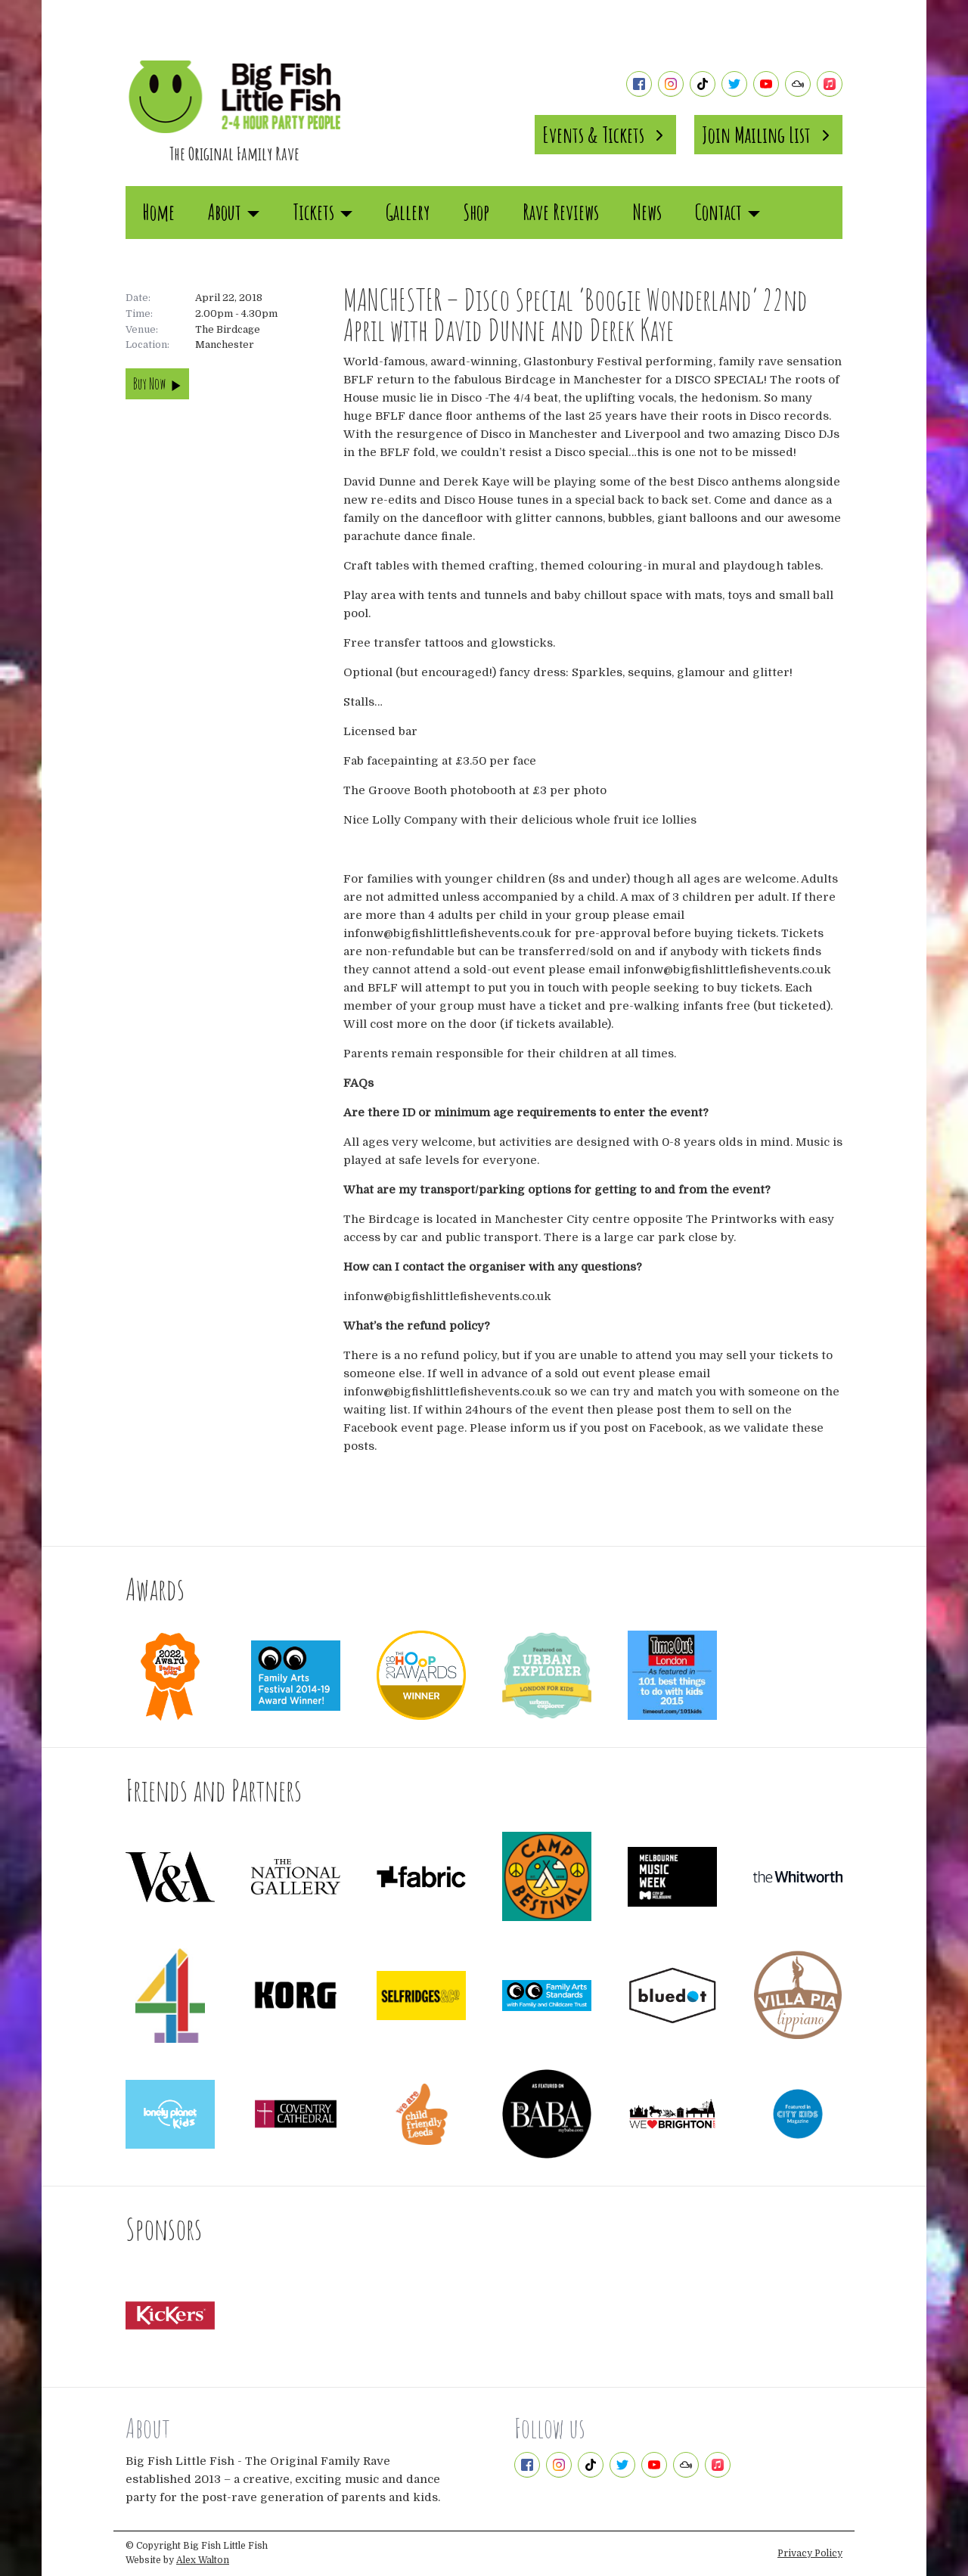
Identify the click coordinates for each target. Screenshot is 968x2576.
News (647, 212)
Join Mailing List (768, 134)
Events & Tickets (605, 134)
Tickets (322, 212)
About (233, 212)
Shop (476, 212)
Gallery (408, 212)
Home (158, 212)
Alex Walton (202, 2560)
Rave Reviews (561, 212)
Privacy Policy (809, 2553)
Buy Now (157, 383)
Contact (727, 212)
